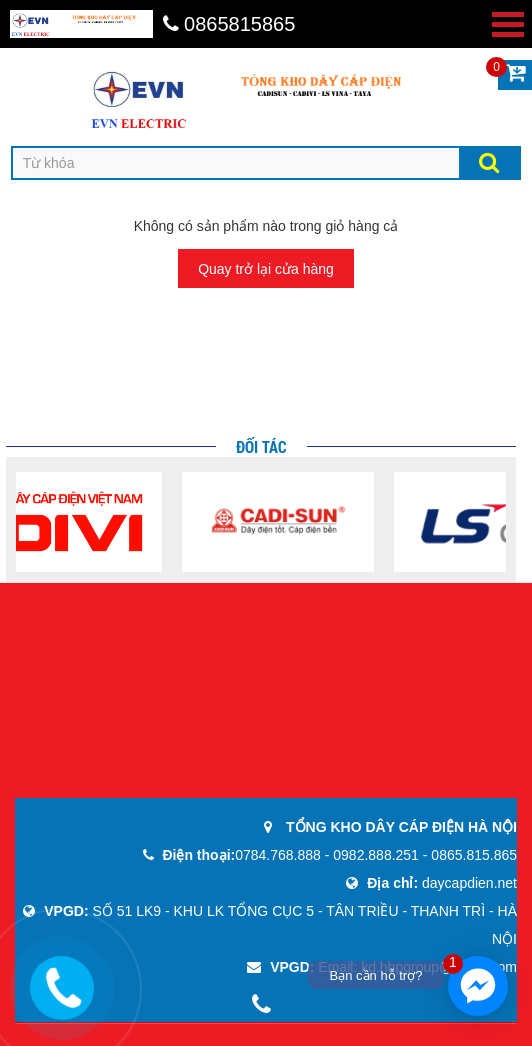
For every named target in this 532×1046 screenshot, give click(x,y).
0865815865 (229, 24)
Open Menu (508, 24)
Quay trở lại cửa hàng (266, 269)
